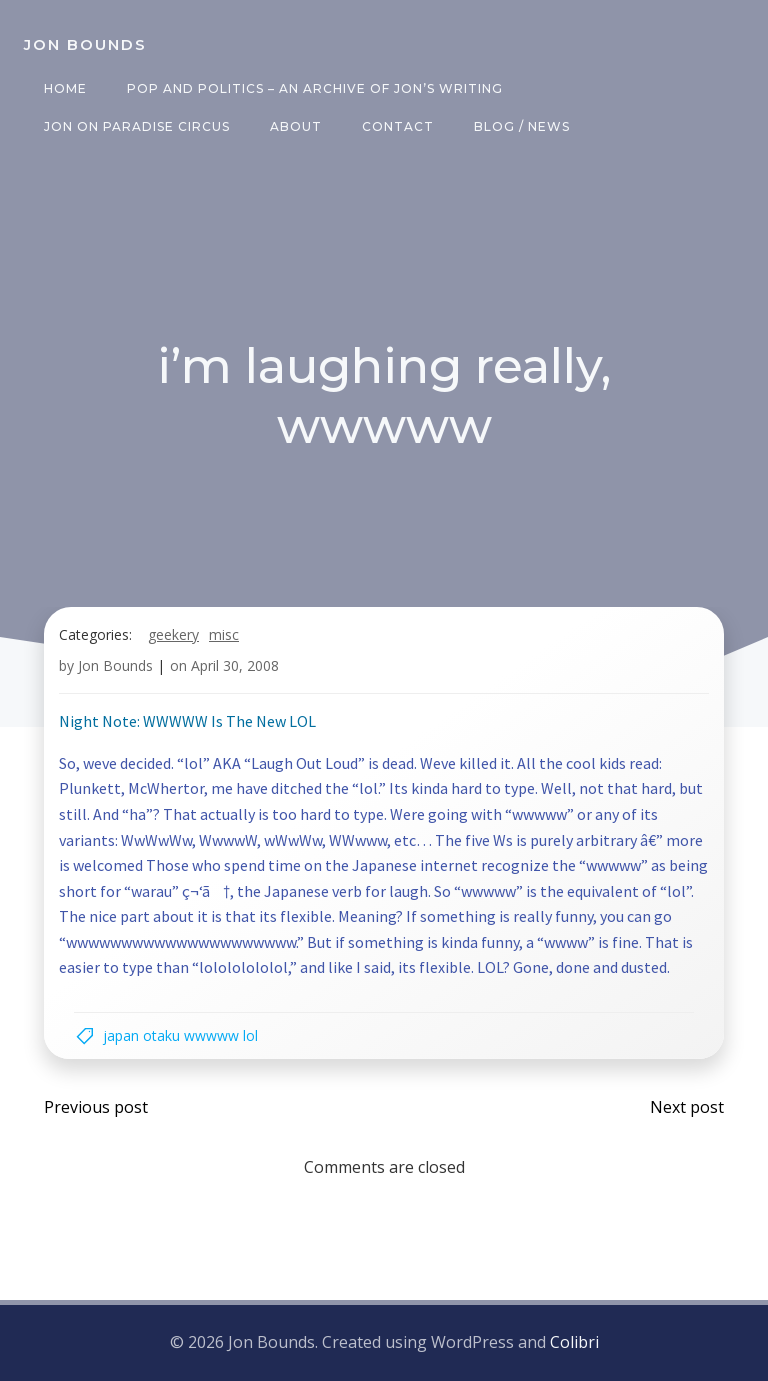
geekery (173, 634)
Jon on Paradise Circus (137, 126)
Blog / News (522, 126)
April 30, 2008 (235, 665)
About (296, 126)
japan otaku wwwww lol (180, 1035)
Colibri (574, 1342)
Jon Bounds (115, 665)
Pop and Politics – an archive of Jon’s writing (315, 88)
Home (65, 88)
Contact (398, 126)
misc (224, 634)
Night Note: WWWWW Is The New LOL (187, 721)
